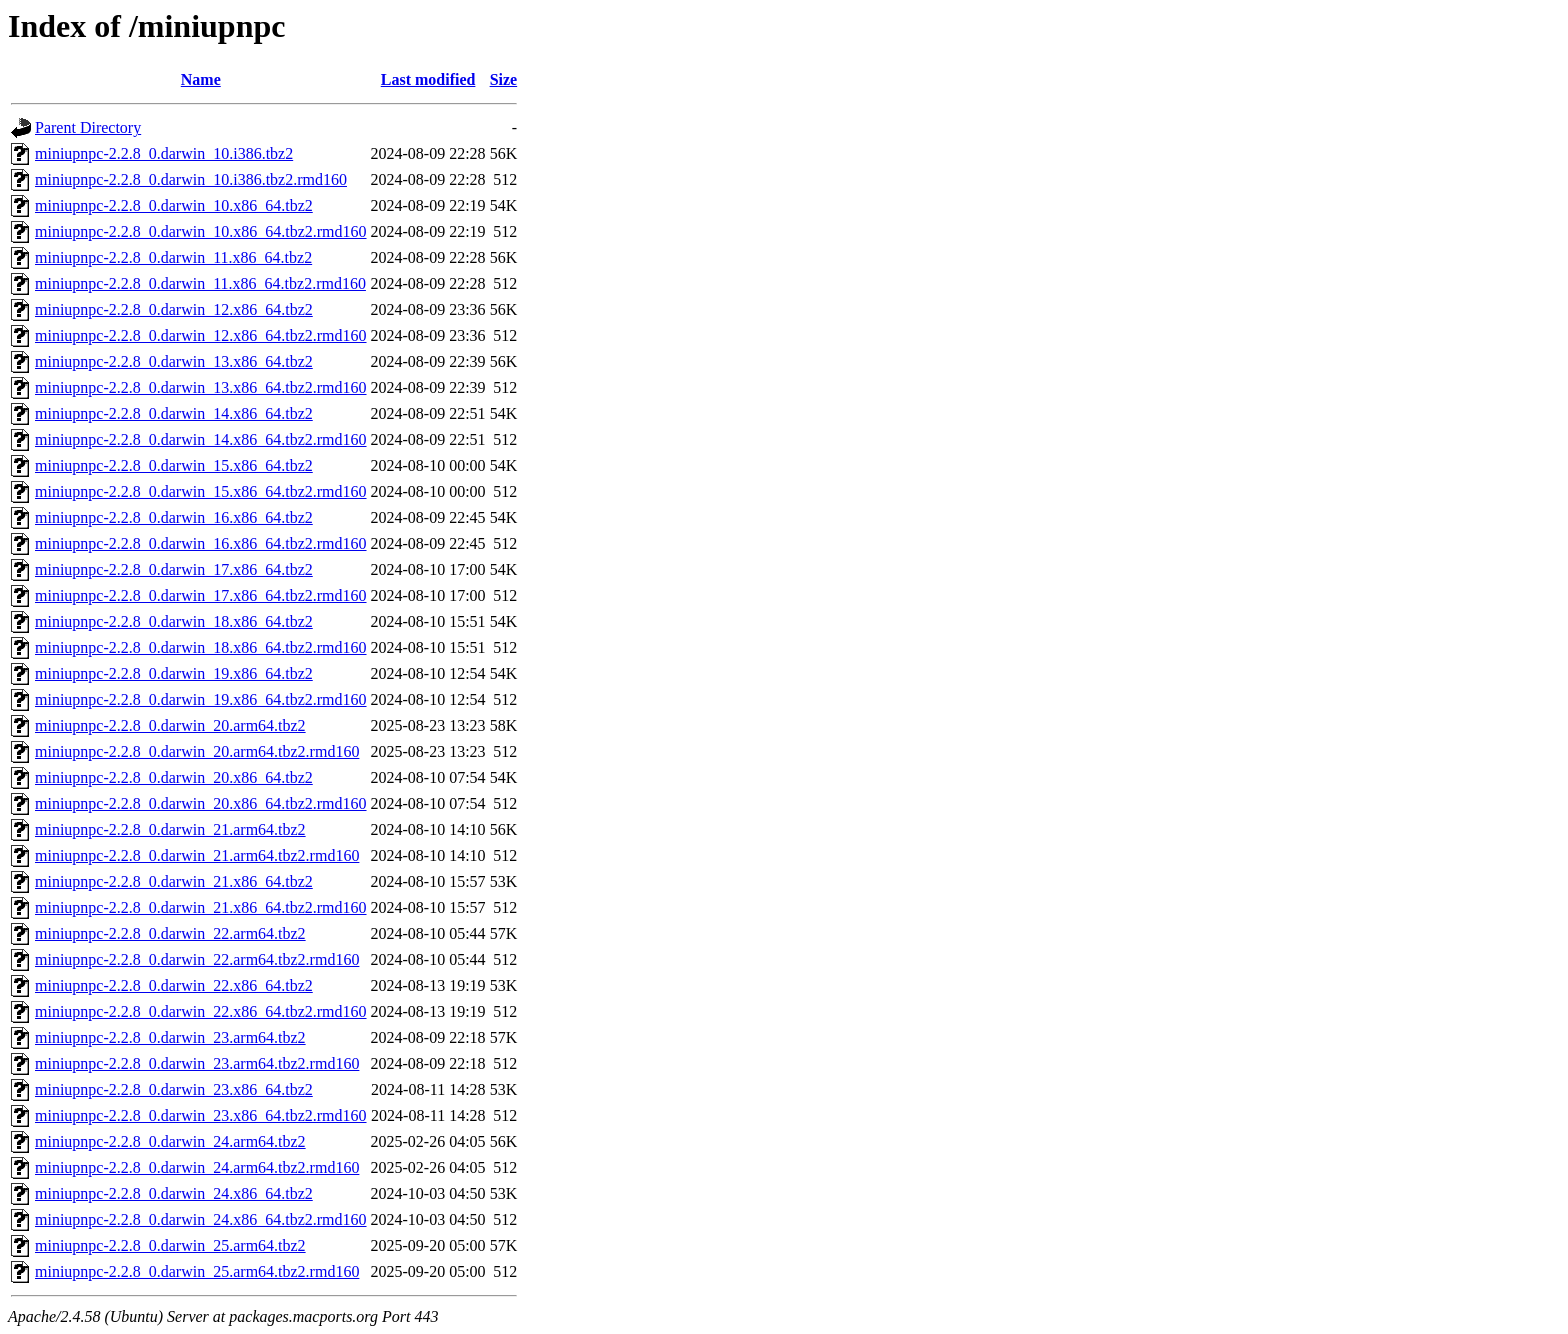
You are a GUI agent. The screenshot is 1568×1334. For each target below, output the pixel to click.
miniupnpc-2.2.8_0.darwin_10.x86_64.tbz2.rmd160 (201, 231)
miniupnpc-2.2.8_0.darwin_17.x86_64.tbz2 (174, 569)
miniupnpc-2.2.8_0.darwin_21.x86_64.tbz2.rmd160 (201, 907)
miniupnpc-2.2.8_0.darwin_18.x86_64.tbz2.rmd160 (201, 647)
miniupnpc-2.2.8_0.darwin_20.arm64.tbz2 (170, 725)
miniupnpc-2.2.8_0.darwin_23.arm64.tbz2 (170, 1037)
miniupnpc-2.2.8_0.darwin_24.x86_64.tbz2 (174, 1193)
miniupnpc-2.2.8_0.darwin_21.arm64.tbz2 (170, 829)
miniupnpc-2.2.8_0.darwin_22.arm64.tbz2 (170, 933)
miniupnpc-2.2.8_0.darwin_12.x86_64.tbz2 (174, 309)
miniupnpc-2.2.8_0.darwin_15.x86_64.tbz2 (174, 465)
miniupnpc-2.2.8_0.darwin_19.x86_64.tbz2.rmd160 (201, 699)
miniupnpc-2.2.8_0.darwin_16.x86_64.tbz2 (174, 517)
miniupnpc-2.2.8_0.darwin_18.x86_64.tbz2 (174, 621)
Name (201, 79)
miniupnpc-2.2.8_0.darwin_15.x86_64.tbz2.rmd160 (201, 491)
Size (504, 79)
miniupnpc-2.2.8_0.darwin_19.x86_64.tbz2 (174, 673)
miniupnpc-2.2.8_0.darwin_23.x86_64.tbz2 (174, 1089)
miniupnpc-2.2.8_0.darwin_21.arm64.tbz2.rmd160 (197, 855)
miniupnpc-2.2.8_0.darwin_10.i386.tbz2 (164, 153)
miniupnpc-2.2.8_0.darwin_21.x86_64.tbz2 (174, 881)
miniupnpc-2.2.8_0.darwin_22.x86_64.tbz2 (174, 985)
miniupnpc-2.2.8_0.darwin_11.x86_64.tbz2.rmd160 (200, 283)
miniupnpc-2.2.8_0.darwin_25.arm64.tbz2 (170, 1245)
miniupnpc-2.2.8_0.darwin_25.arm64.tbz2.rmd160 (197, 1271)
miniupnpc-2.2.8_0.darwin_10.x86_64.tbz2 (174, 205)
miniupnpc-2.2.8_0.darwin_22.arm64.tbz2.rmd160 (197, 959)
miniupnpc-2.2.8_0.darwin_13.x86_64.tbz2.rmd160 (201, 387)
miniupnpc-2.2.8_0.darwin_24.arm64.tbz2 (170, 1141)
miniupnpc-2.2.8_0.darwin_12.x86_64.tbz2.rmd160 (201, 335)
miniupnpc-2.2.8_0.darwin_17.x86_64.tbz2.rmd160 (201, 595)
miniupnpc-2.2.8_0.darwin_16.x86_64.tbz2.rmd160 (201, 543)
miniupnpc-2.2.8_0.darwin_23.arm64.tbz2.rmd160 (197, 1063)
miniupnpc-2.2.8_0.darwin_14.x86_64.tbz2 (174, 413)
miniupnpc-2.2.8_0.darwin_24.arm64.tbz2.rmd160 (197, 1167)
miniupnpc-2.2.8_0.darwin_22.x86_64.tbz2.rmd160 (201, 1011)
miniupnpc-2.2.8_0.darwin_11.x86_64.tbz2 (173, 257)
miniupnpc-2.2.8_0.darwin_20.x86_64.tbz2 (174, 777)
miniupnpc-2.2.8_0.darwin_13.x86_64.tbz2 (174, 361)
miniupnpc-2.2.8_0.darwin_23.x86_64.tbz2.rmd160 (201, 1115)
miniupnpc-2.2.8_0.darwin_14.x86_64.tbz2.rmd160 (201, 439)
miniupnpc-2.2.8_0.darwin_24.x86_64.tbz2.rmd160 (201, 1219)
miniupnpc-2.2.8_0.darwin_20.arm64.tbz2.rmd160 (197, 751)
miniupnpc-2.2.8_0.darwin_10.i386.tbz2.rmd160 (191, 179)
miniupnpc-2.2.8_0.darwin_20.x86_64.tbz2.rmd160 (201, 803)
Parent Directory (88, 127)
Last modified (428, 79)
